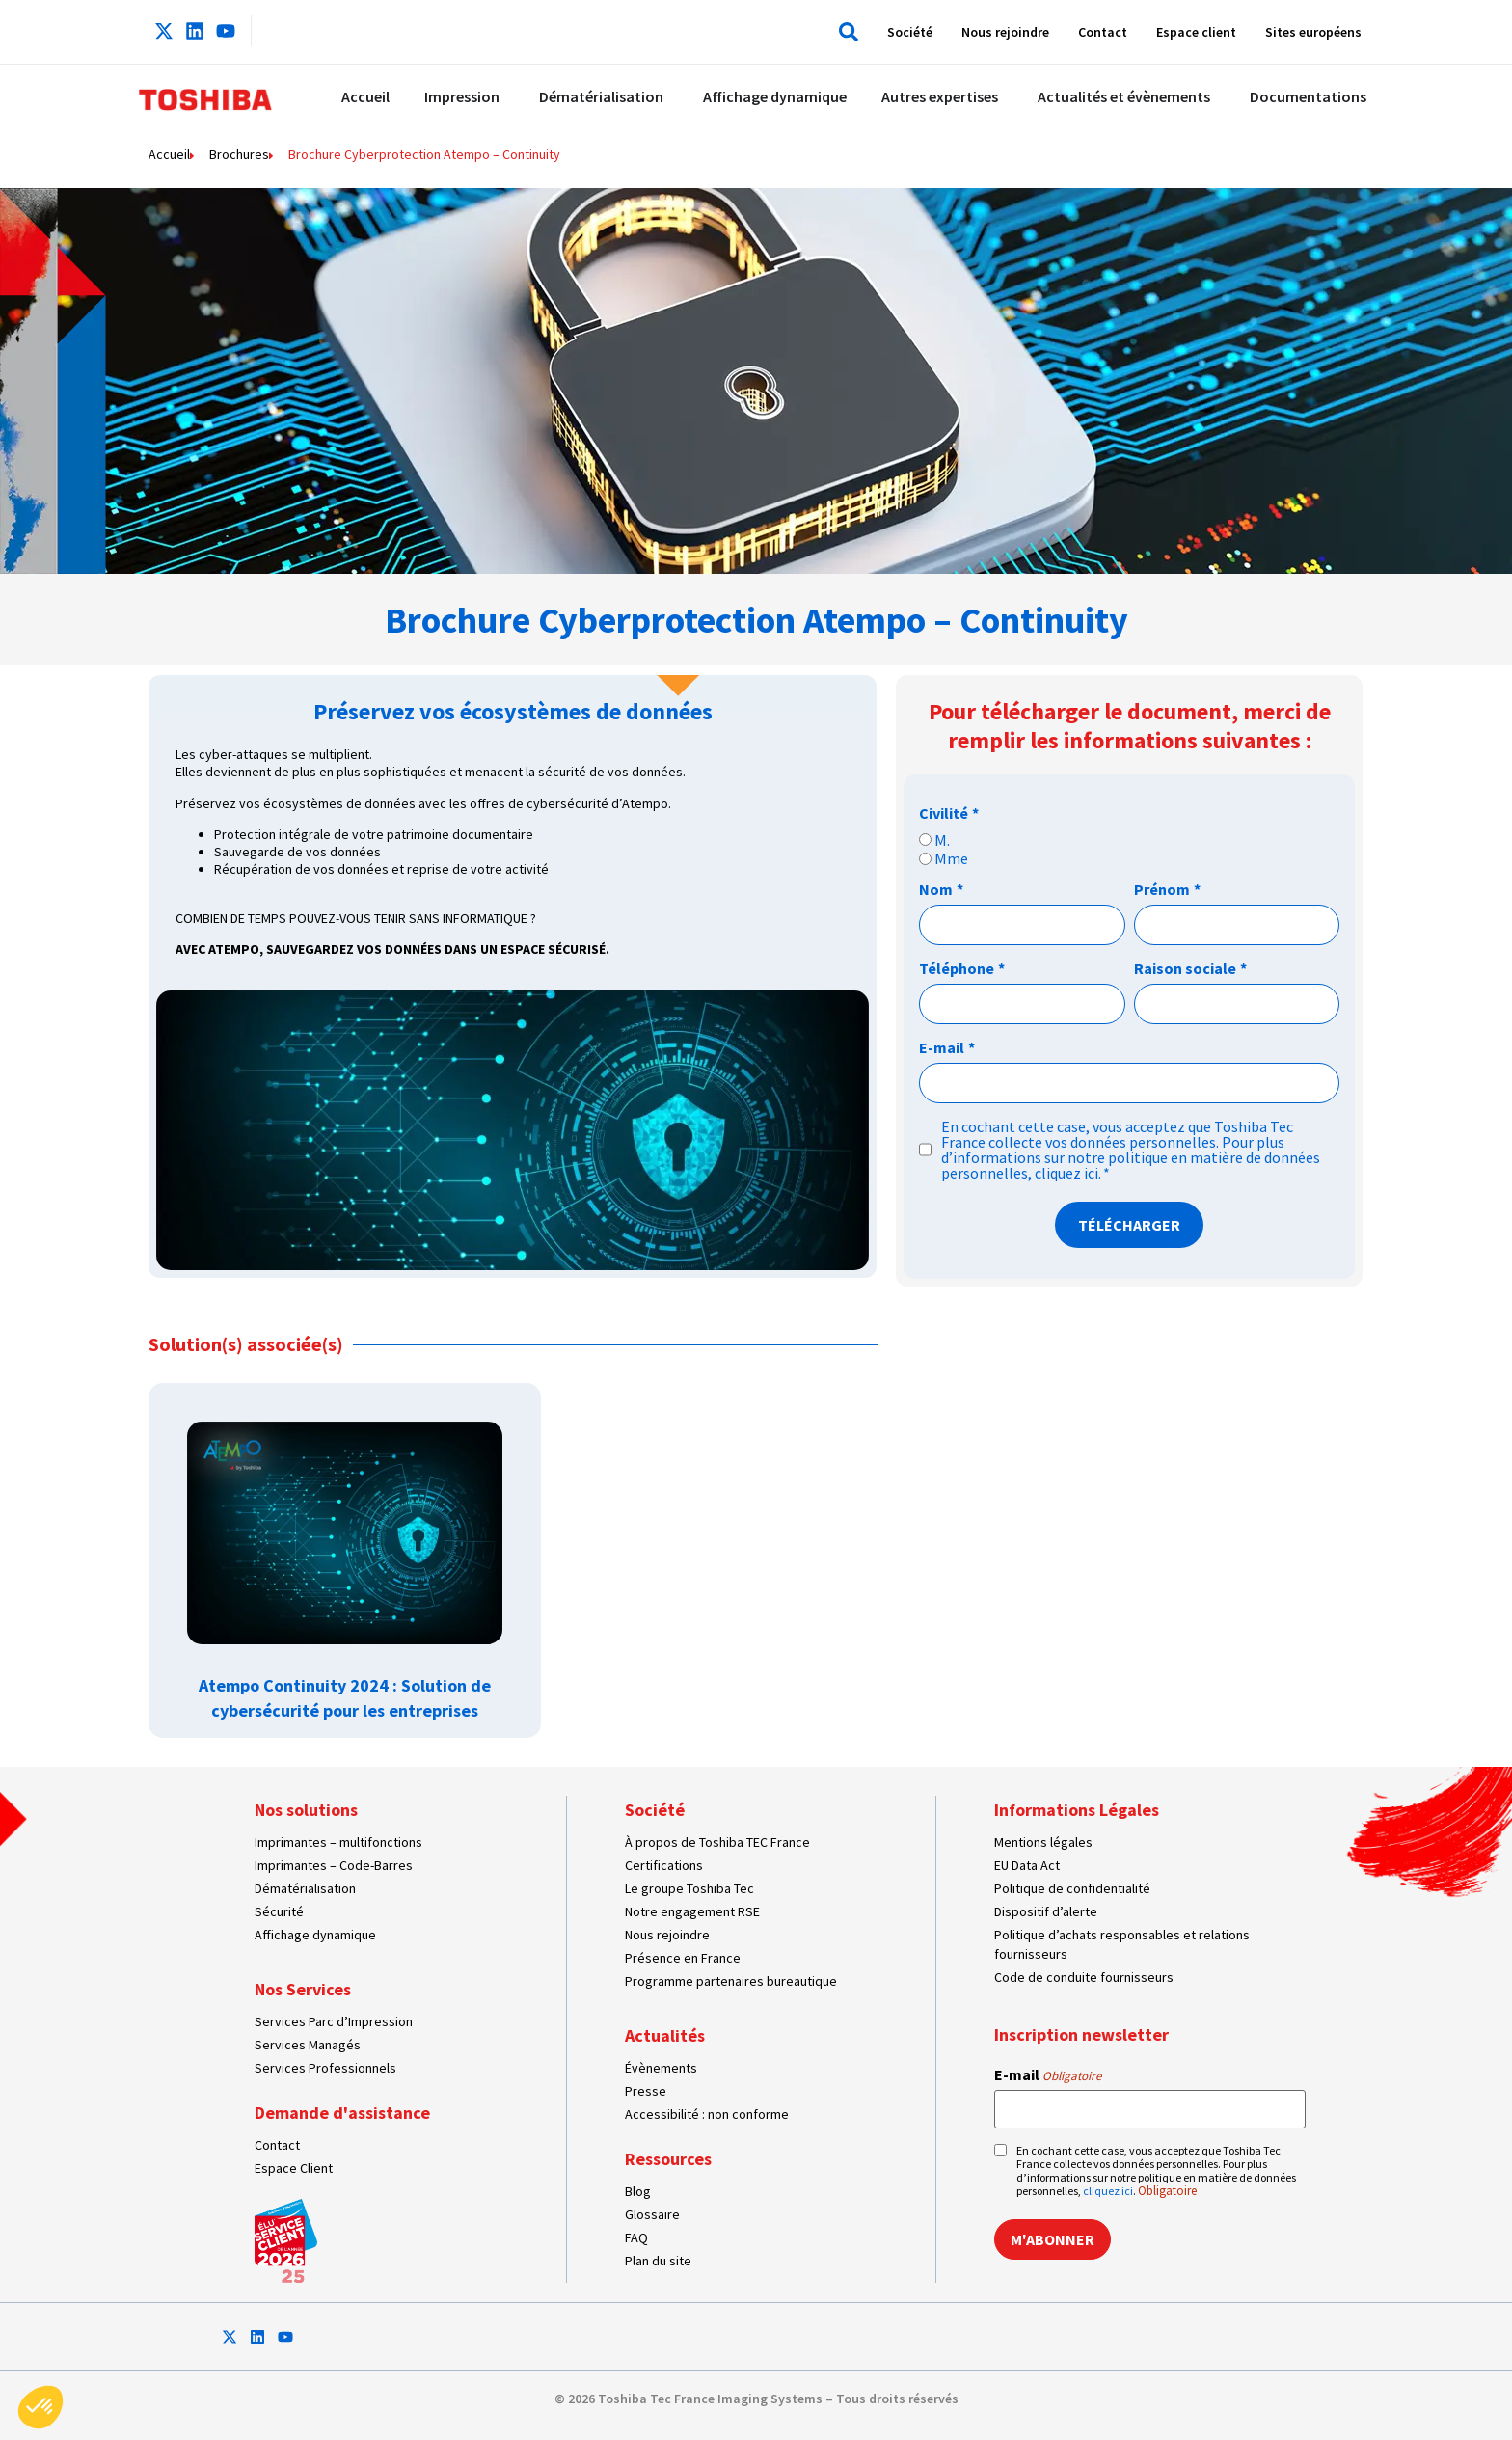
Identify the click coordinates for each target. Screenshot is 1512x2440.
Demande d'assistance (342, 2112)
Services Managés (308, 2044)
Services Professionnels (325, 2067)
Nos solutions (306, 1810)
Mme (951, 858)
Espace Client (294, 2168)
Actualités (665, 2035)
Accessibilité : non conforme (707, 2114)
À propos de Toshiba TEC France (717, 1842)
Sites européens (1313, 32)
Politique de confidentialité (1072, 1888)
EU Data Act (1027, 1865)
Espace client (1196, 32)
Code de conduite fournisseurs (1084, 1977)
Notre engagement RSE (692, 1911)
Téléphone (962, 968)
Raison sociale (1190, 968)
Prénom (1167, 889)
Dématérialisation (305, 1888)
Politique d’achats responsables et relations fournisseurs (1122, 1944)
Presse (645, 2091)
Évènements (661, 2067)
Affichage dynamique (315, 1934)
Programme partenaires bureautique (731, 1981)
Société (909, 32)
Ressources (668, 2159)
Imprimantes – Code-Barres (334, 1865)
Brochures (239, 154)
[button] (844, 32)
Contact (1102, 32)
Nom (941, 889)
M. (942, 840)
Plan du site (658, 2260)
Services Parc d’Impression (334, 2021)
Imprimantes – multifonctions (338, 1842)
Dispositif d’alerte (1045, 1911)
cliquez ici (1066, 1172)
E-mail (947, 1047)
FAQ (636, 2237)
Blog (638, 2191)
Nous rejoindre (1005, 32)
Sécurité (279, 1911)
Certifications (664, 1865)
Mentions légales (1043, 1842)
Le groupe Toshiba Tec (689, 1888)
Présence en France (683, 1957)
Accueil (169, 154)
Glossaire (652, 2214)
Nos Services (303, 1989)
